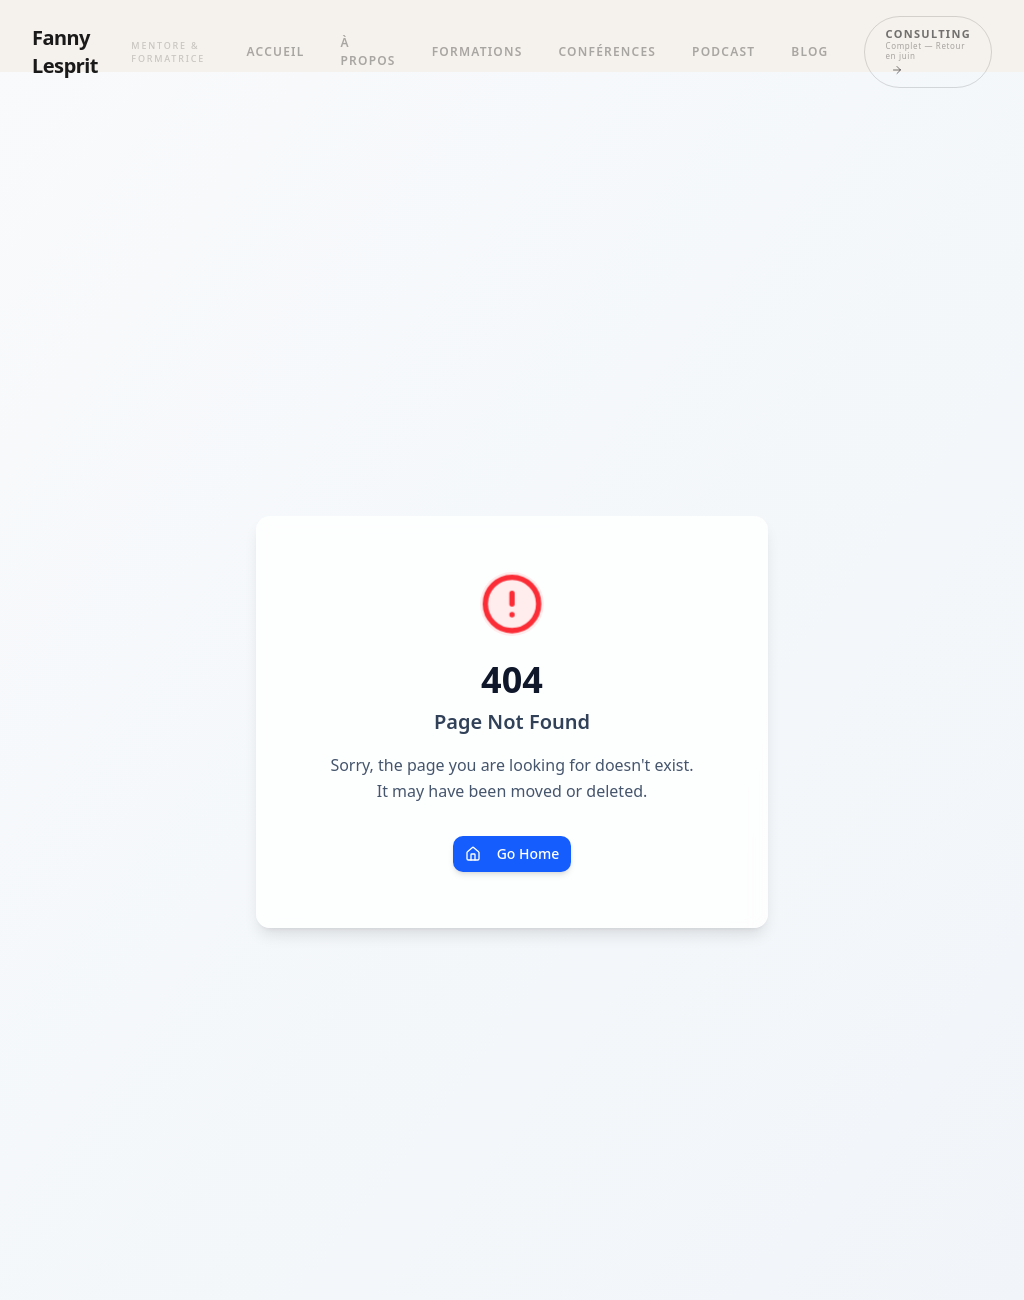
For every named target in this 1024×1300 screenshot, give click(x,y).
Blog (809, 51)
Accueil (276, 51)
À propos (368, 51)
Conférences (608, 51)
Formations (477, 51)
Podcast (723, 51)
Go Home (512, 853)
